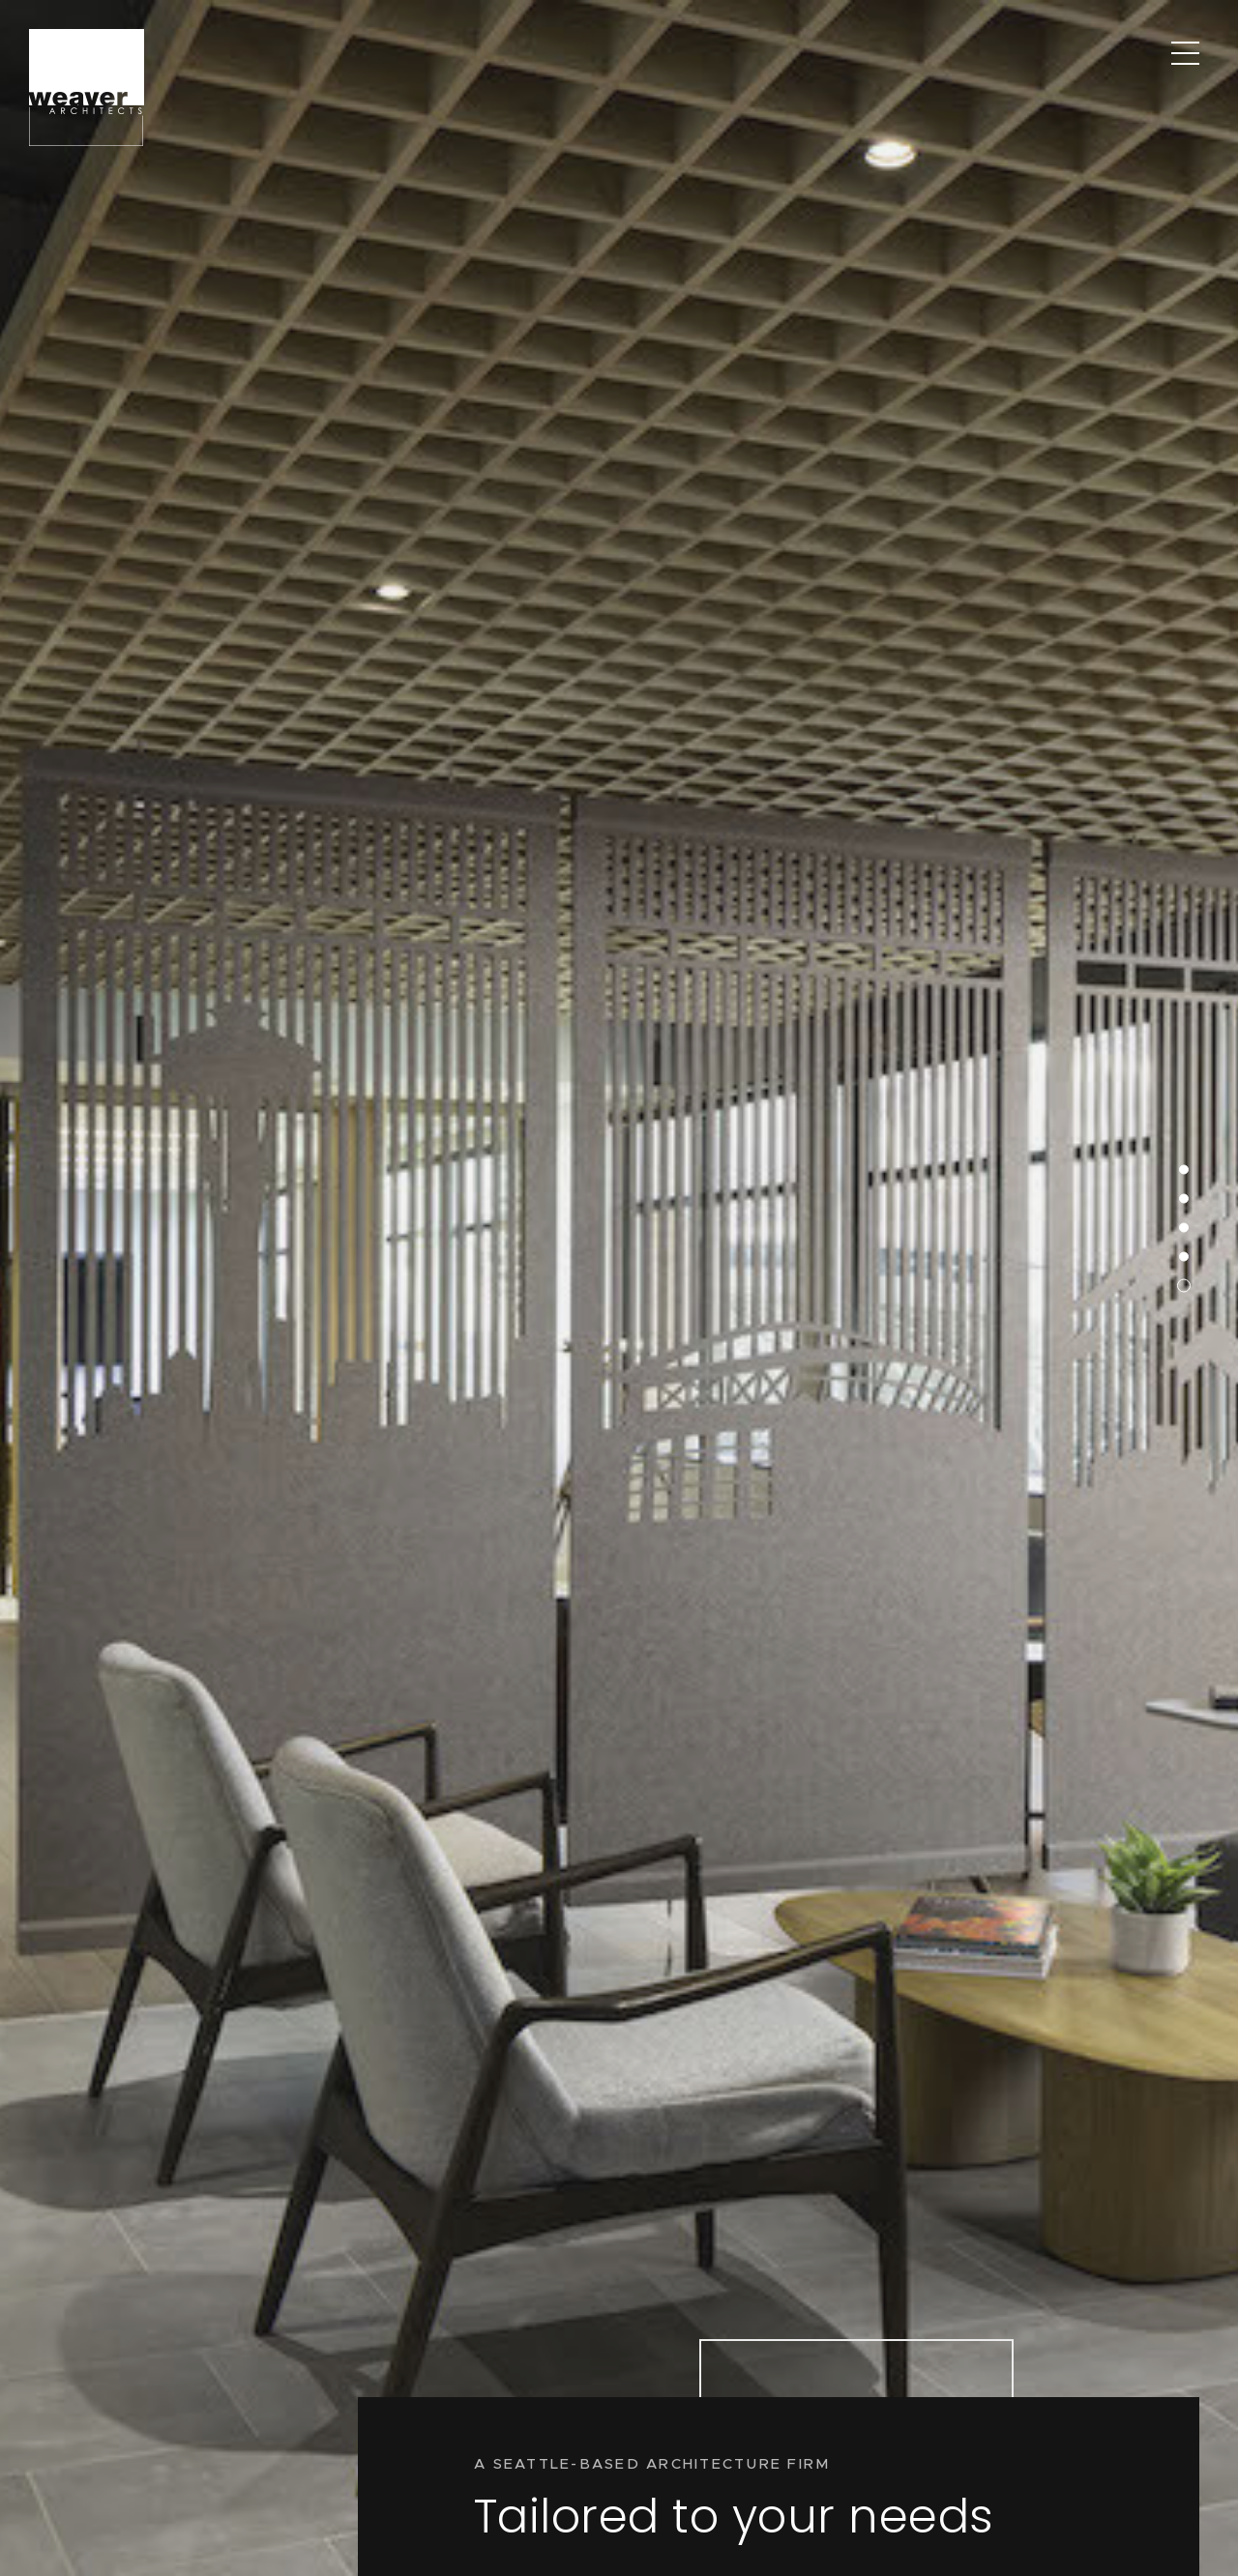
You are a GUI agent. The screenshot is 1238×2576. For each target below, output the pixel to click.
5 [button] (1172, 1131)
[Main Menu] (1185, 53)
